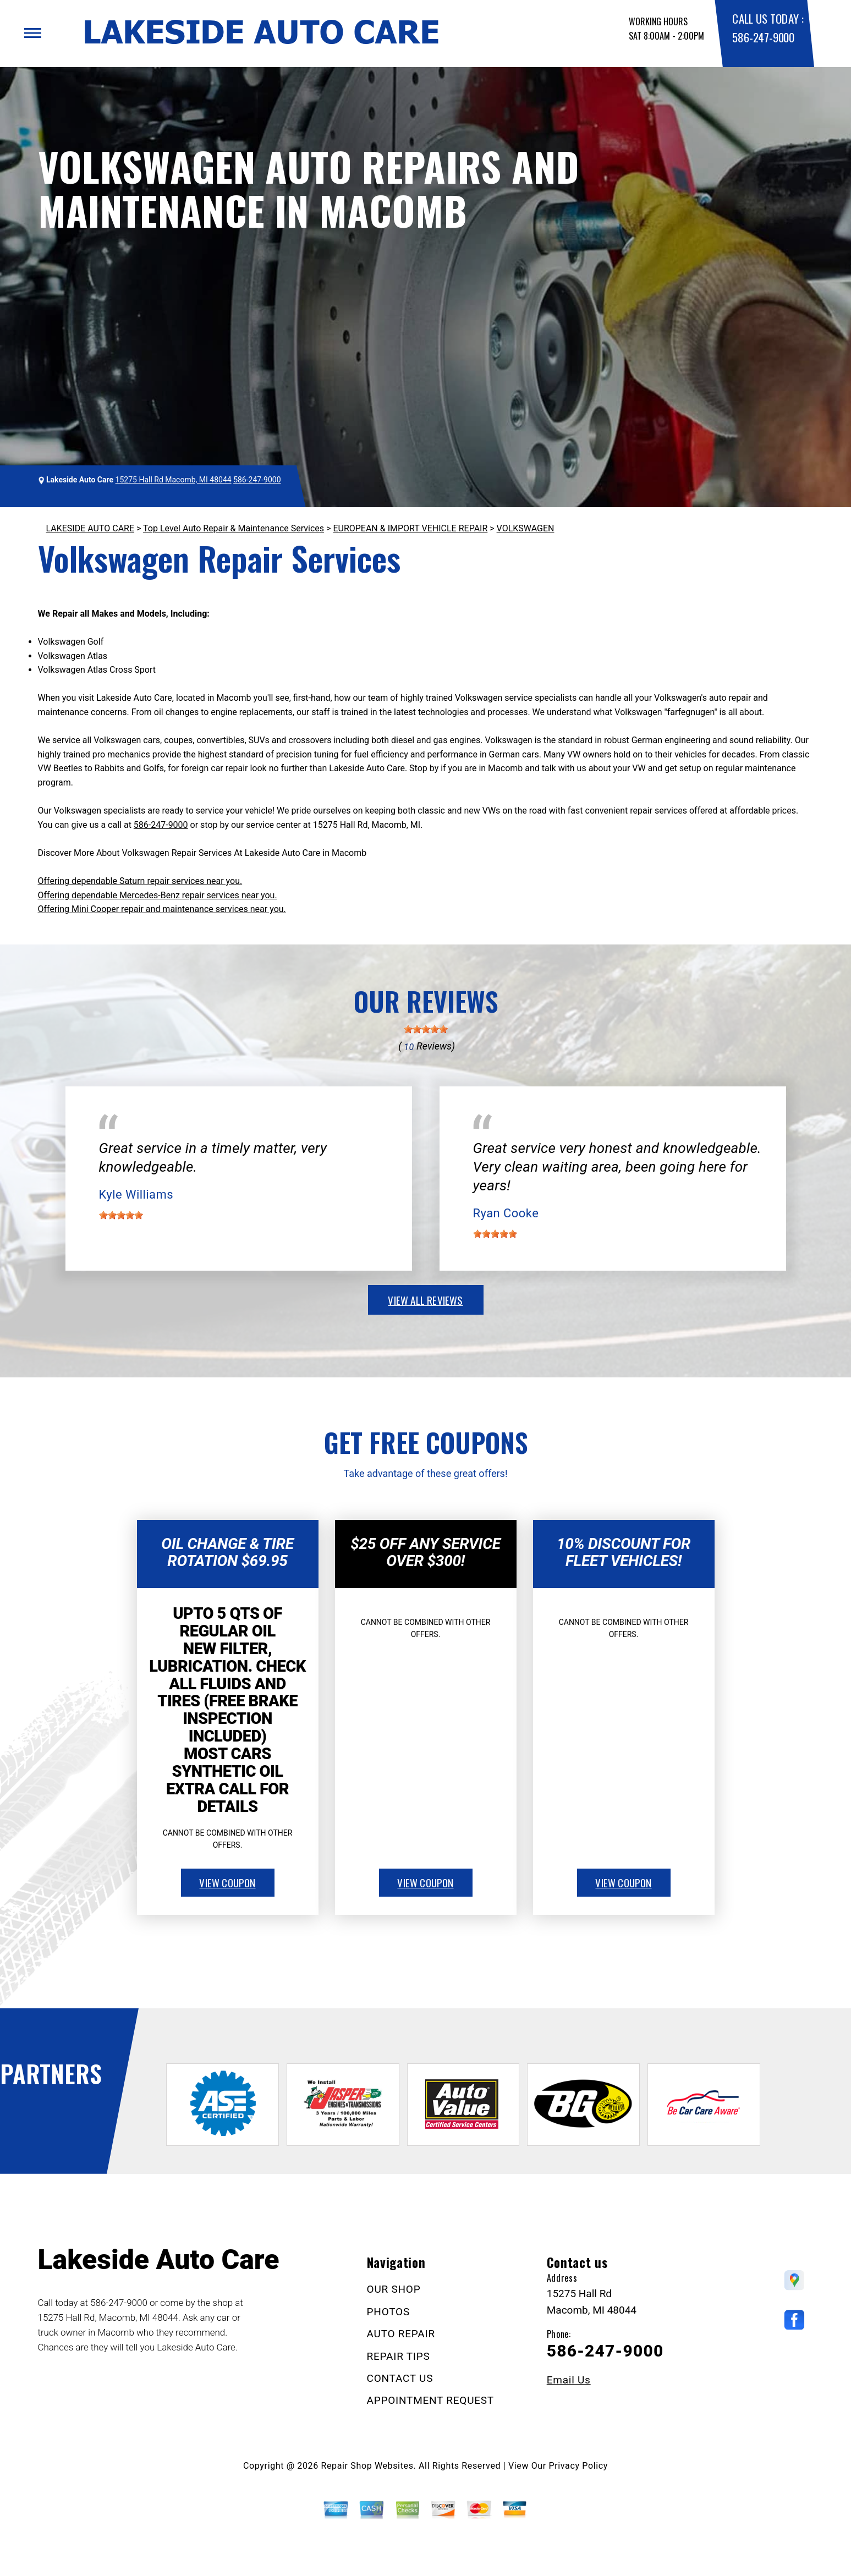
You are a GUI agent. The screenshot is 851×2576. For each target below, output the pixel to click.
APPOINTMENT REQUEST (430, 2400)
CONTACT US (400, 2378)
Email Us (569, 2380)
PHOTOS (388, 2311)
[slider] (426, 1029)
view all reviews (425, 1300)
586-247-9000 (763, 37)
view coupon (227, 1882)
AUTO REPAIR (401, 2333)
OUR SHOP (394, 2289)
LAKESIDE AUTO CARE (90, 528)
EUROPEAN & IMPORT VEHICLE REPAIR (410, 528)
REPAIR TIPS (398, 2356)
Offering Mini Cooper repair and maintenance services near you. (162, 909)
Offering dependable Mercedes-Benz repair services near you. (157, 895)
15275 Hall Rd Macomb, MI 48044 (174, 479)
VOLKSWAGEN (525, 528)
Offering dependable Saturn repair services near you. (140, 881)
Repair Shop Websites (367, 2465)
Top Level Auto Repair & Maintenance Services (233, 528)
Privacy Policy (578, 2465)
